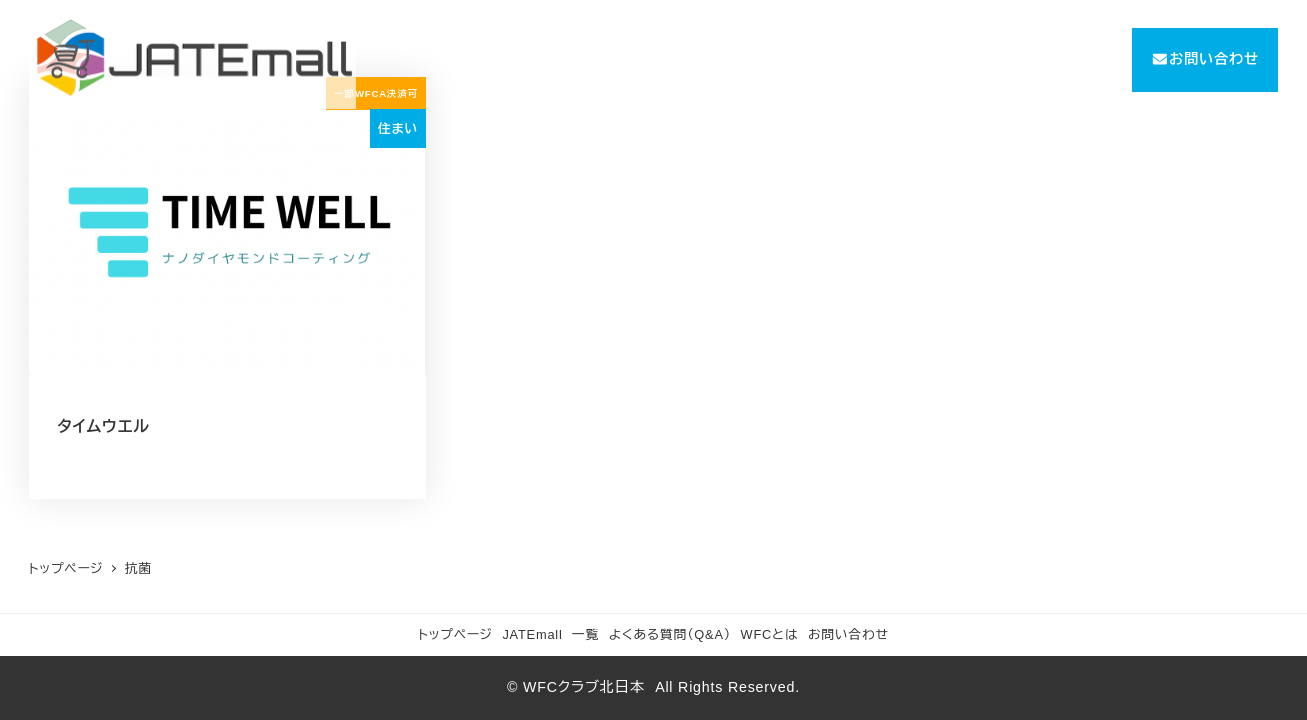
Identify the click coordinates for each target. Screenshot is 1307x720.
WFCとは (770, 634)
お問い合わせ (848, 634)
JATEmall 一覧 (550, 634)
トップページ (455, 634)
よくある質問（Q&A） (670, 634)
